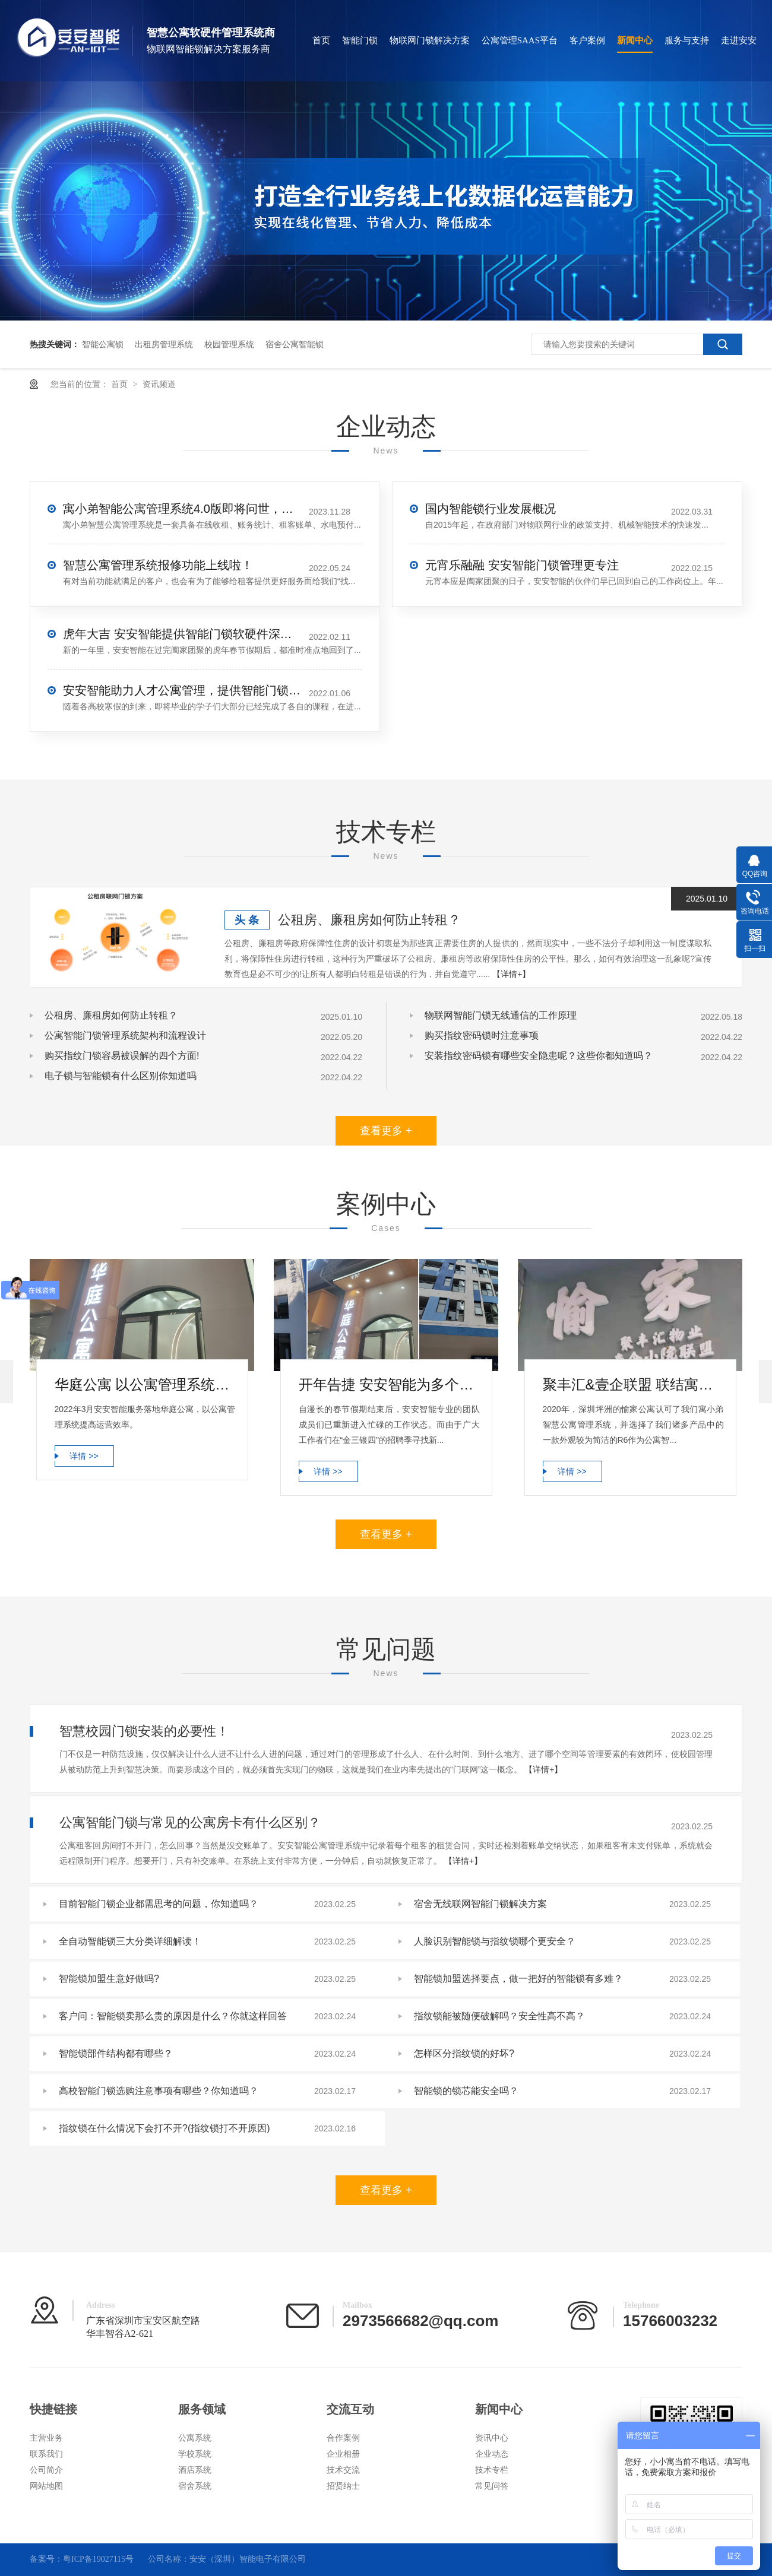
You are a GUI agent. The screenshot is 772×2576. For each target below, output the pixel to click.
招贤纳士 (343, 2486)
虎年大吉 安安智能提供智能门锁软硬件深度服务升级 (181, 633)
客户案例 (587, 40)
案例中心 (386, 1204)
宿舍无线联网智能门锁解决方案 (480, 1904)
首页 (321, 40)
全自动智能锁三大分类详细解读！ (130, 1941)
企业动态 (386, 426)
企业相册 (343, 2454)
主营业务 (46, 2438)
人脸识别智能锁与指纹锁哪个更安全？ (494, 1941)
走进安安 (739, 40)
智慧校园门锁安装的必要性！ (144, 1731)
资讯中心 (491, 2438)
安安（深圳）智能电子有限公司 (247, 2559)
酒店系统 (194, 2470)
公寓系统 (194, 2438)
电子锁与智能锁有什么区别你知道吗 (121, 1076)
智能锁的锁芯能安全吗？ (466, 2091)
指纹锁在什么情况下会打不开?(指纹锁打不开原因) (164, 2128)
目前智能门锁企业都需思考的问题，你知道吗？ (158, 1904)
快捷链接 (53, 2409)
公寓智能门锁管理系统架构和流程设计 (125, 1035)
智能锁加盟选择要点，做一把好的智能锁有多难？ (518, 1979)
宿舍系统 (194, 2486)
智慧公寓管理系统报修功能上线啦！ (158, 565)
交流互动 (350, 2409)
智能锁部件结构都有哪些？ (116, 2053)
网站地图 (46, 2486)
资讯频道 (159, 384)
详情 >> (83, 1456)
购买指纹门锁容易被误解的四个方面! (122, 1056)
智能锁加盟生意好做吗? (109, 1979)
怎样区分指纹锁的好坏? (464, 2053)
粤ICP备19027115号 (98, 2559)
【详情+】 (511, 974)
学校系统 (194, 2454)
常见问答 (491, 2486)
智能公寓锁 (103, 344)
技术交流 (343, 2470)
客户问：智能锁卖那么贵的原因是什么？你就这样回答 (173, 2016)
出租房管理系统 (164, 344)
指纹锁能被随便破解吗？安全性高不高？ (499, 2016)
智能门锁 (360, 40)
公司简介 (46, 2470)
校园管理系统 (229, 344)
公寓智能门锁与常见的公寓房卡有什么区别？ (190, 1822)
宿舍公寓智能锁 (294, 344)
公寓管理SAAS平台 (520, 40)
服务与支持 (687, 40)
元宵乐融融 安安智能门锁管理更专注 (522, 565)
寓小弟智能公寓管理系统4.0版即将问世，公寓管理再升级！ (181, 508)
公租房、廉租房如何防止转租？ (369, 919)
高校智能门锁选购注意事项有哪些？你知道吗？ (158, 2091)
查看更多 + (386, 1131)
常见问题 (386, 1649)
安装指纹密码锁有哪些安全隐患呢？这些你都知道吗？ (539, 1056)
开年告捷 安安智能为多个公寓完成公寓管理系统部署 (389, 1384)
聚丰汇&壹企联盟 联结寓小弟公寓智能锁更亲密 (633, 1384)
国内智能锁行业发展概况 (490, 508)
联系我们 (46, 2454)
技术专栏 (386, 832)
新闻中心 (635, 40)
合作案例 (343, 2438)
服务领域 (202, 2409)
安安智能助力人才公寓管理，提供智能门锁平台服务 (181, 690)
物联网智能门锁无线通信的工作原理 (501, 1015)
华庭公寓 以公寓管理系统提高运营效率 (145, 1384)
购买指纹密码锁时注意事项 (482, 1035)
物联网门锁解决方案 (430, 40)
